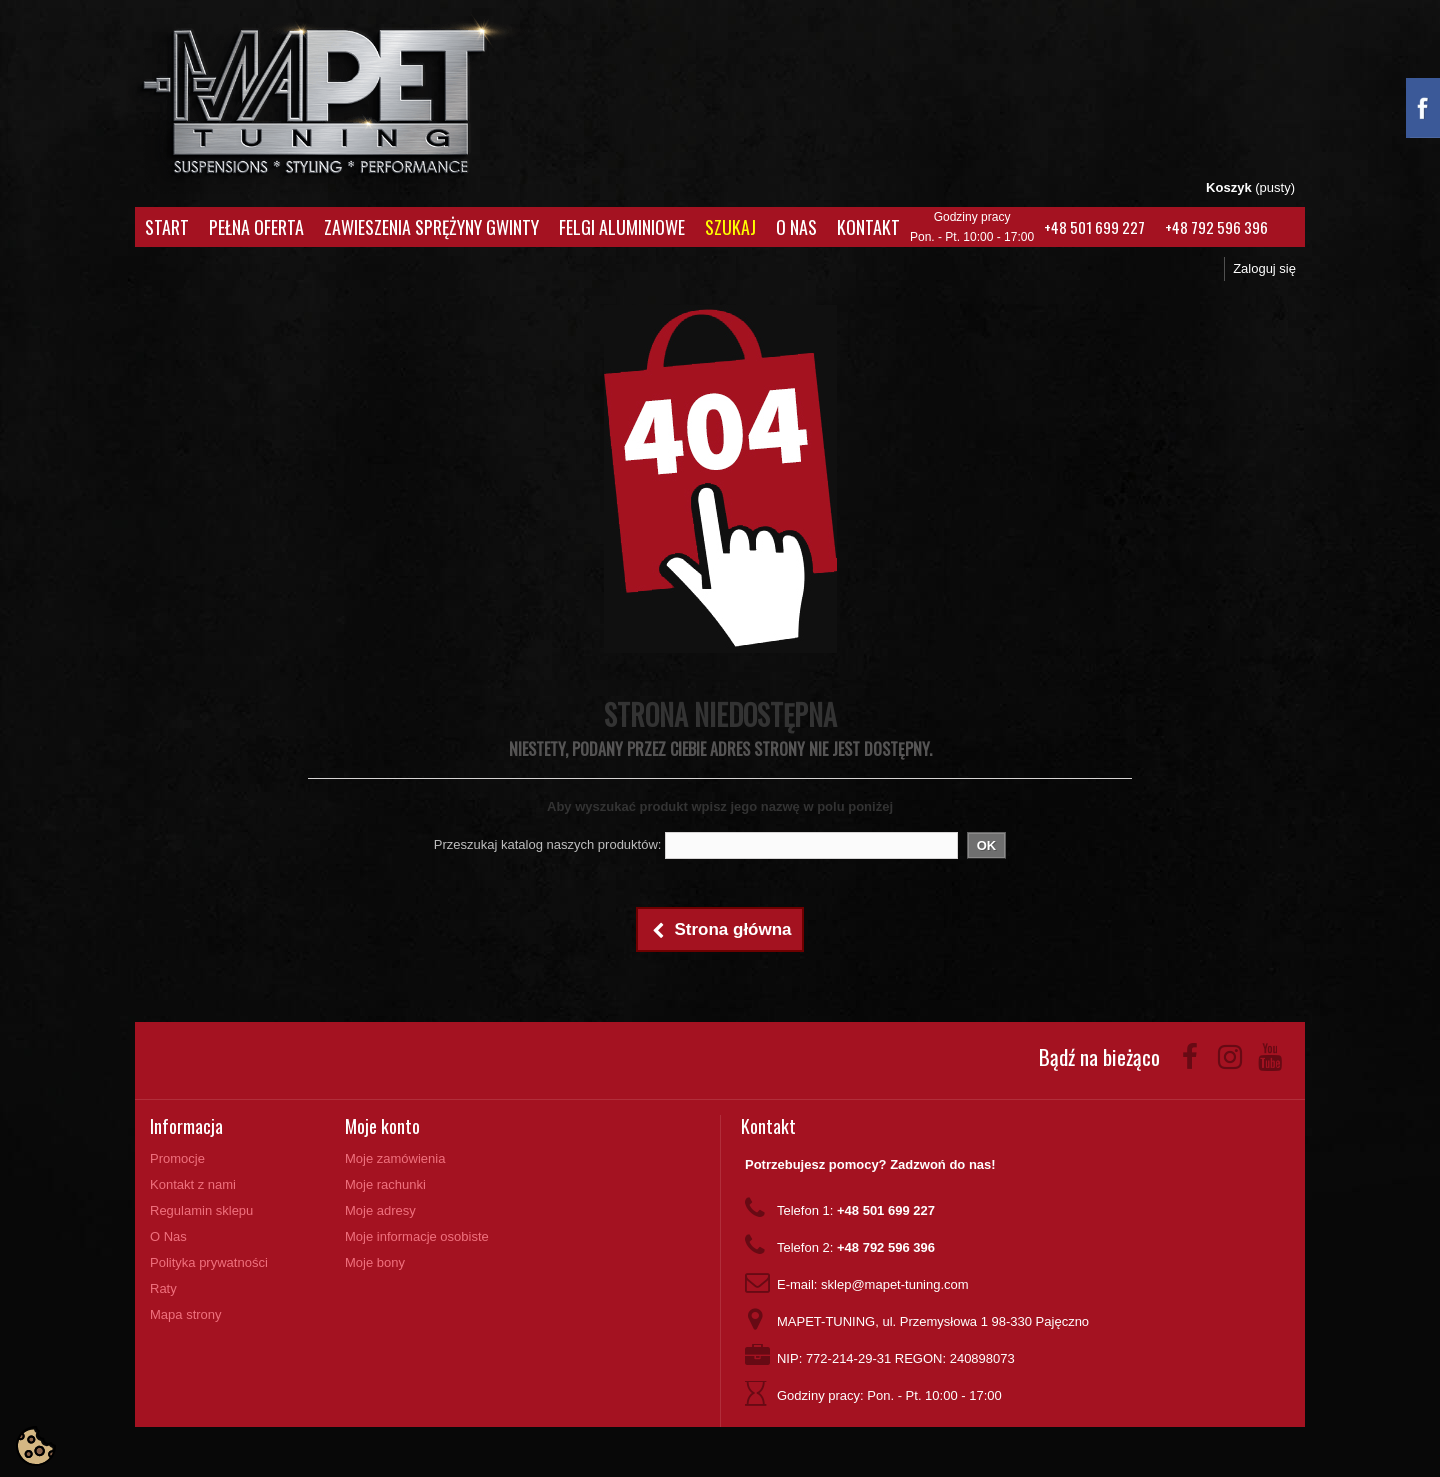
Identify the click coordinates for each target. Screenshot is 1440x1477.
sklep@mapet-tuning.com (895, 1284)
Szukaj (730, 227)
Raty (163, 1288)
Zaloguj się (1264, 268)
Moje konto (382, 1126)
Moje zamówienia (395, 1158)
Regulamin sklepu (201, 1210)
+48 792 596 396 (1216, 227)
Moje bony (375, 1262)
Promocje (177, 1158)
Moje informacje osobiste (417, 1236)
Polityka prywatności (209, 1262)
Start (167, 227)
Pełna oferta (256, 227)
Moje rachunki (385, 1184)
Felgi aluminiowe (622, 227)
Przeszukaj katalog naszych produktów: (548, 844)
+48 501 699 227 (1094, 227)
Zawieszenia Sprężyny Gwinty (431, 227)
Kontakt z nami (193, 1184)
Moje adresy (380, 1210)
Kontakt (868, 227)
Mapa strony (186, 1314)
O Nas (796, 227)
